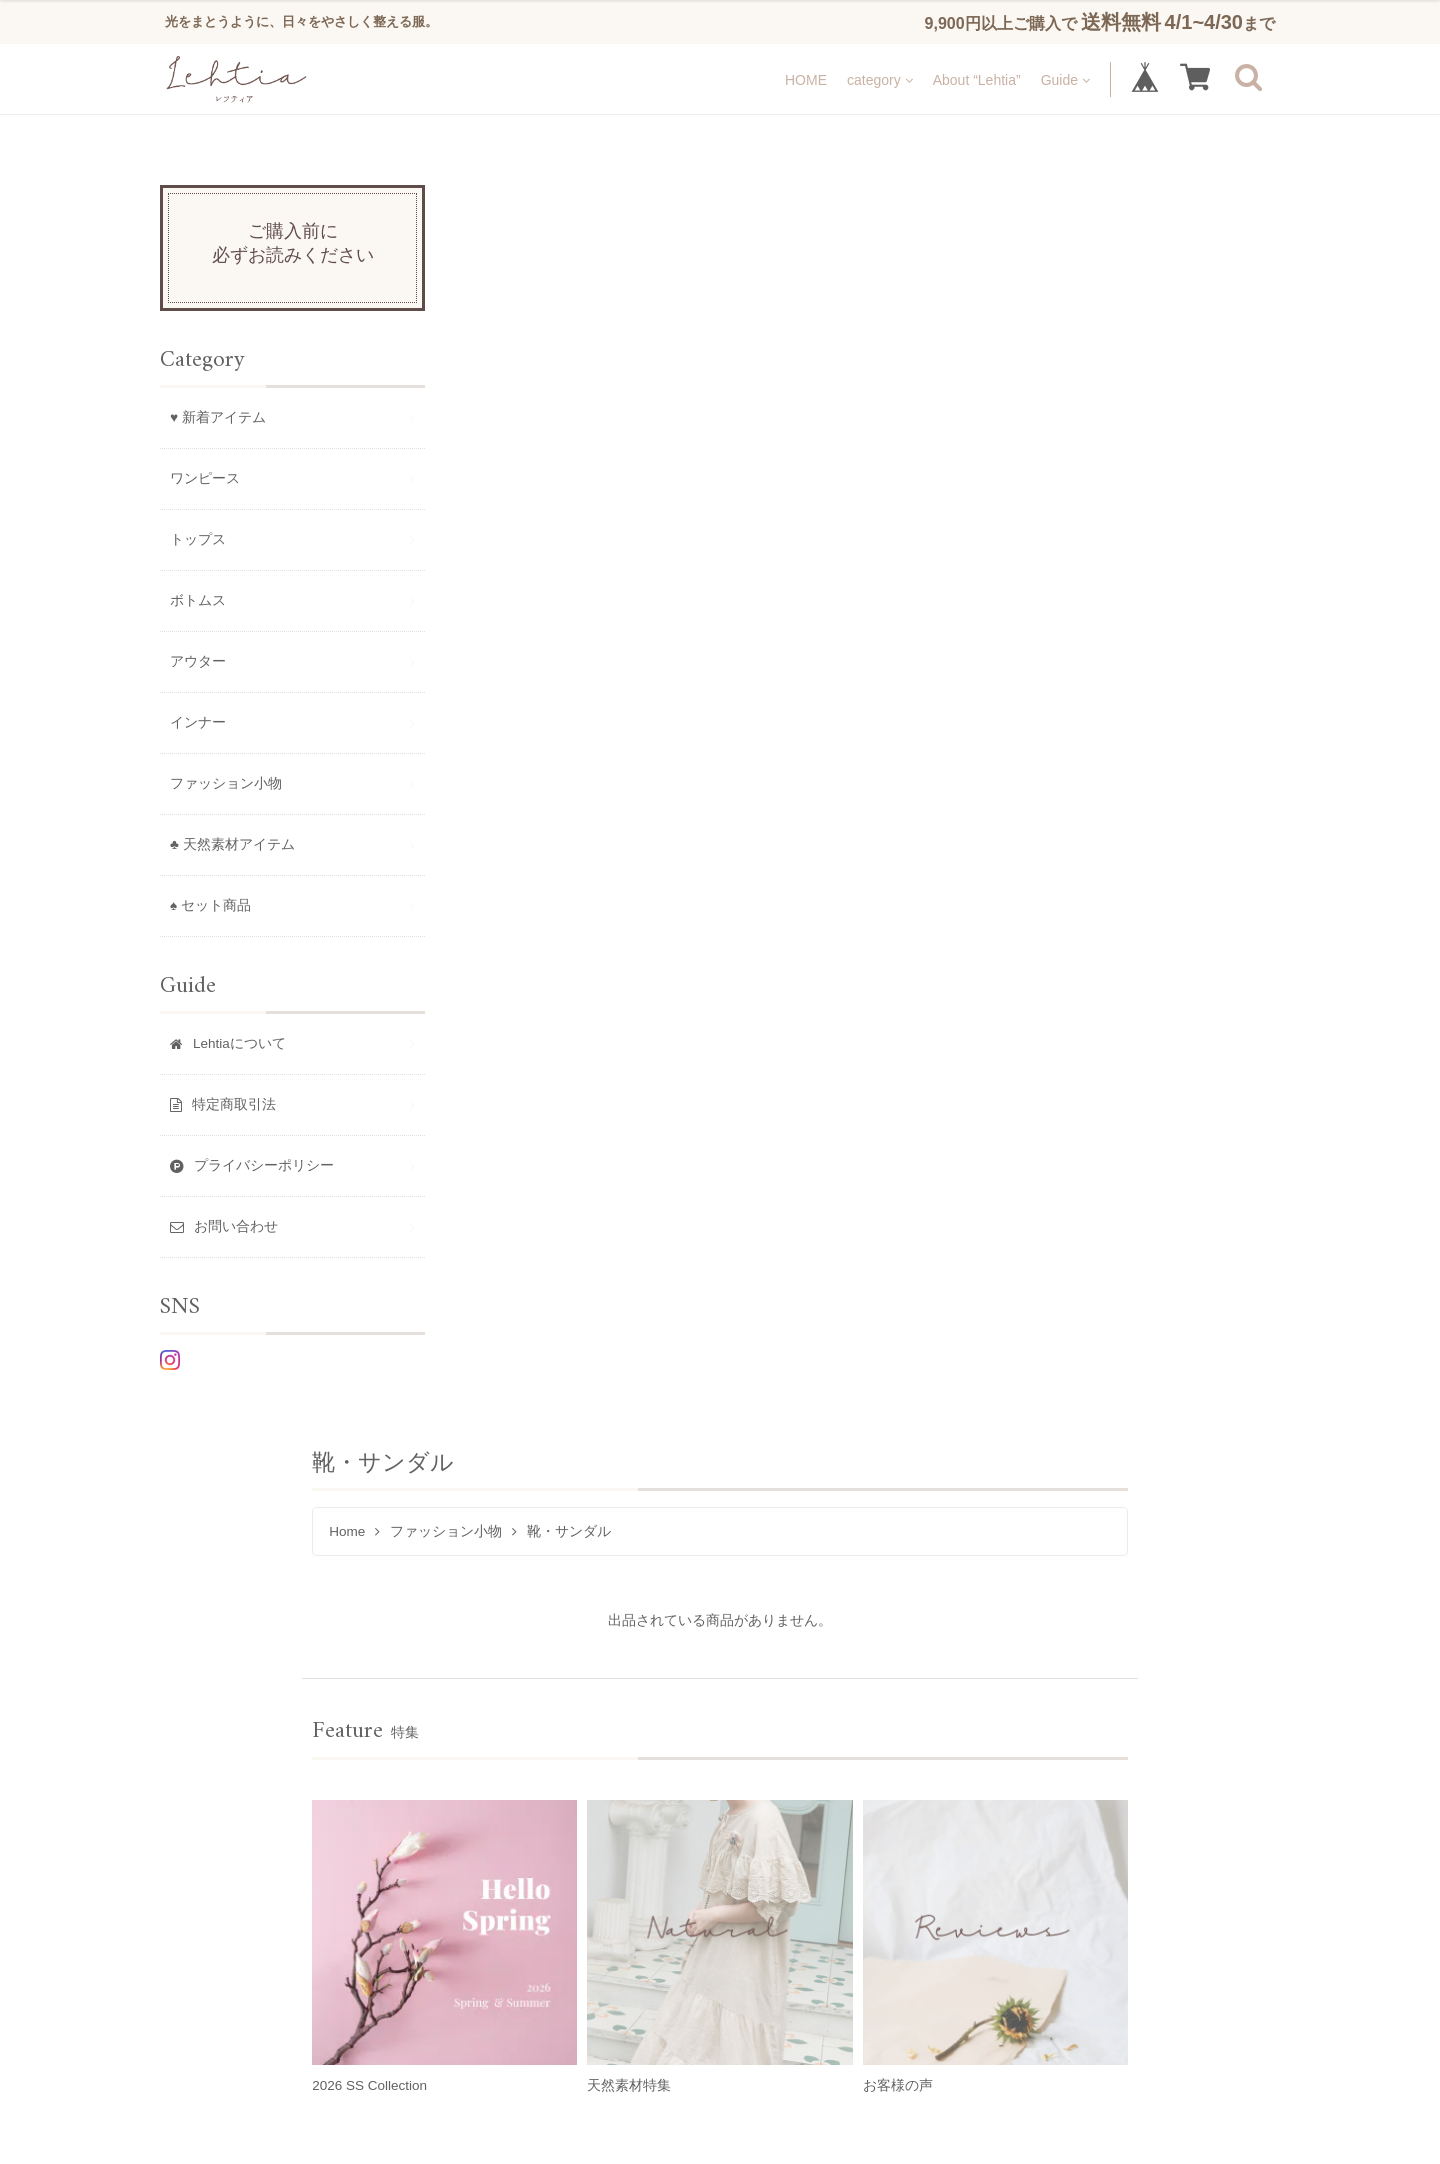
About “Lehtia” (977, 79)
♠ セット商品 (210, 905)
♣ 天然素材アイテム (232, 844)
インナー (198, 722)
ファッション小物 (594, 274)
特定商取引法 (429, 1620)
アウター (198, 661)
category (880, 79)
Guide (1065, 79)
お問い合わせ (739, 1620)
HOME (806, 79)
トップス (198, 539)
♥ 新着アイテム (218, 417)
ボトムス (198, 600)
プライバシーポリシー (584, 1620)
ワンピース (205, 478)
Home (495, 274)
